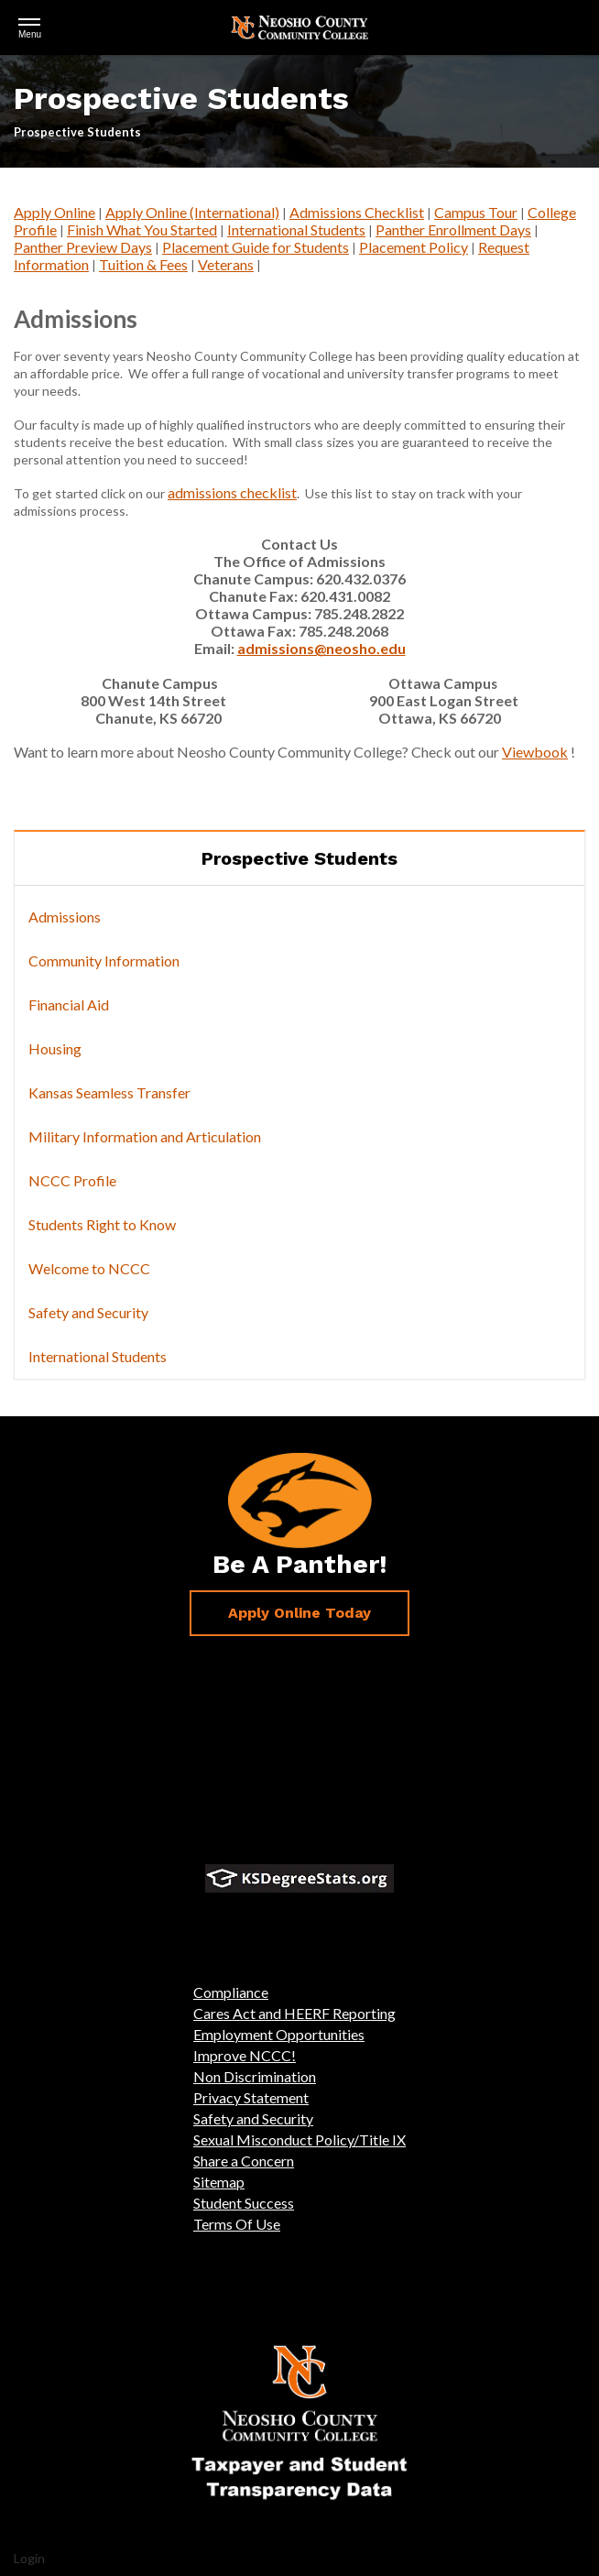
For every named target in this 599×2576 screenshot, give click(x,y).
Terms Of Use (236, 2223)
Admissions (64, 916)
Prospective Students (299, 858)
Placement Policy (413, 247)
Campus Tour (475, 212)
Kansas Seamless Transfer (109, 1092)
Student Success (243, 2202)
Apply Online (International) (192, 212)
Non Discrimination (254, 2076)
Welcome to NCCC (89, 1268)
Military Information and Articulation (144, 1136)
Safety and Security (88, 1312)
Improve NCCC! (244, 2055)
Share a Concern (243, 2160)
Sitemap (219, 2181)
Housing (55, 1048)
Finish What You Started (142, 229)
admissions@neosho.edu (321, 648)
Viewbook (535, 751)
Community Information (104, 960)
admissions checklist (232, 492)
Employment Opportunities (279, 2034)
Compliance (230, 1992)
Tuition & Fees (143, 264)
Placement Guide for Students (255, 247)
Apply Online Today (299, 1612)
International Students (296, 229)
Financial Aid (68, 1004)
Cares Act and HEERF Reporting (294, 2013)
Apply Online (54, 212)
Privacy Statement (251, 2097)
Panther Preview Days (83, 247)
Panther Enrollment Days (453, 229)
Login (29, 2558)
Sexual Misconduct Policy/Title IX (299, 2139)
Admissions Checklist (356, 212)
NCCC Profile (72, 1180)
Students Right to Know (102, 1224)
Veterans (226, 264)
